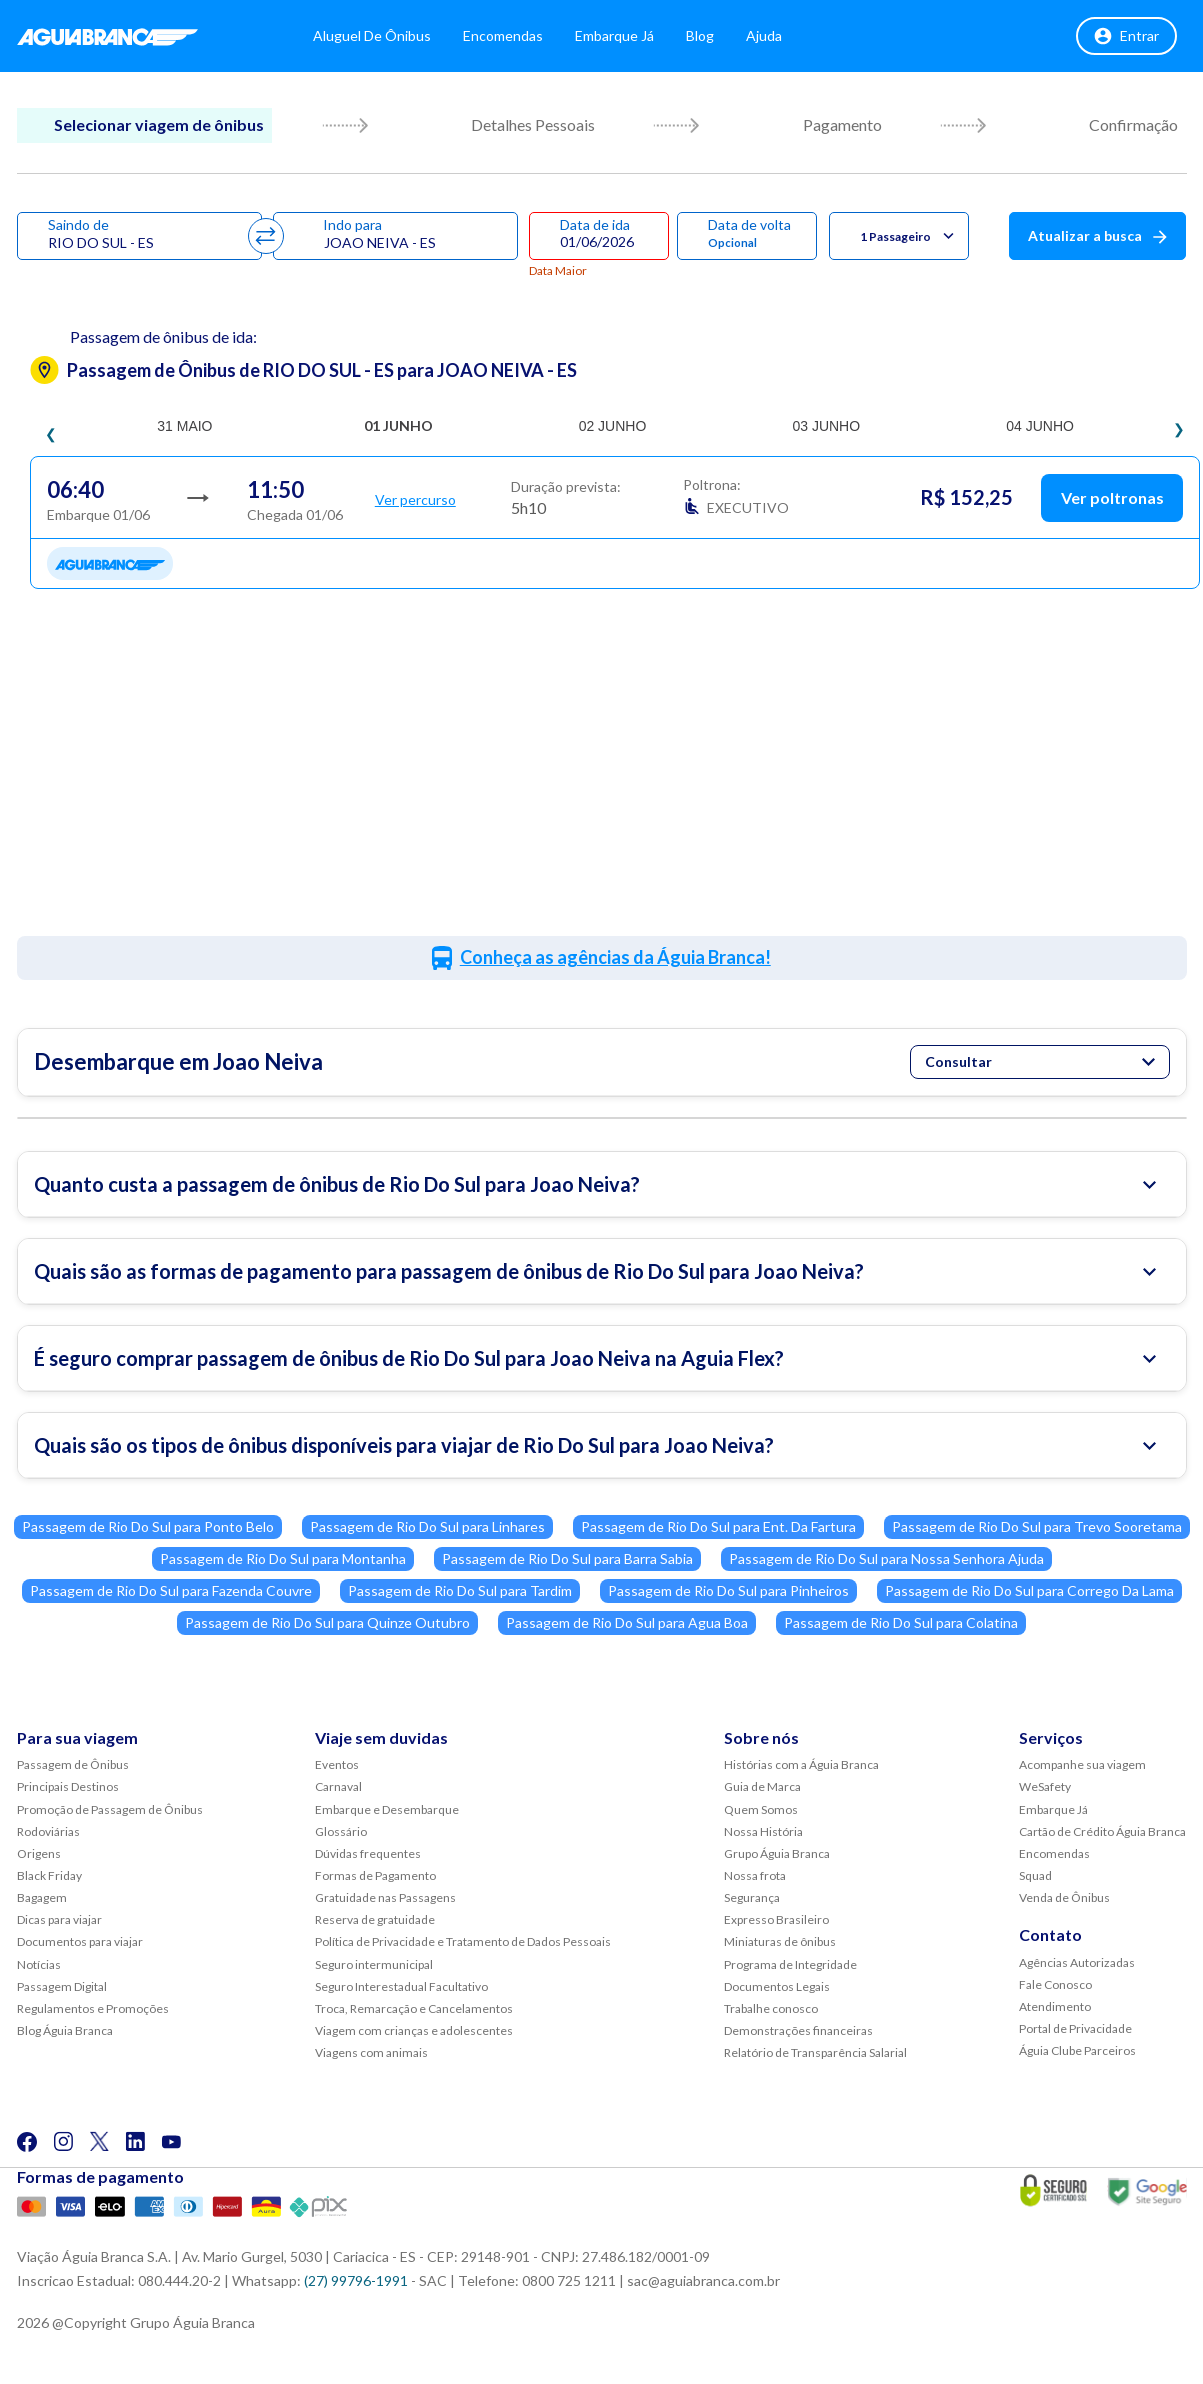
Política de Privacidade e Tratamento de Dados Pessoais (463, 1941)
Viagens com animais (371, 2052)
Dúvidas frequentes (368, 1853)
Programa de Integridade (790, 1964)
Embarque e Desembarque (387, 1809)
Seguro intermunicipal (374, 1964)
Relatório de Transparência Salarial (815, 2052)
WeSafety (1045, 1786)
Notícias (39, 1964)
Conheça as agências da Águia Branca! (615, 957)
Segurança (752, 1897)
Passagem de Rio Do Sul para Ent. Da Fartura (718, 1526)
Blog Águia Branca (65, 2030)
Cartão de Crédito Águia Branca (1102, 1831)
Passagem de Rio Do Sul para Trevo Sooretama (1037, 1526)
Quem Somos (761, 1809)
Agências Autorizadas (1077, 1962)
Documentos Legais (777, 1986)
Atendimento (1055, 2006)
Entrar (1126, 40)
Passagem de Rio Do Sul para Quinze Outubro (327, 1622)
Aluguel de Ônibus (391, 39)
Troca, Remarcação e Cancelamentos (414, 2008)
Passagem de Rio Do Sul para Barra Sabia (567, 1558)
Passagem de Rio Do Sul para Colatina (901, 1622)
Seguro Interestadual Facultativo (401, 1986)
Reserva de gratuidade (375, 1919)
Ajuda (783, 39)
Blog (719, 39)
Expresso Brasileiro (776, 1919)
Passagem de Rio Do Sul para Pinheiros (728, 1590)
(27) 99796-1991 (356, 2280)
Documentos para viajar (80, 1941)
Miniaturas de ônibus (780, 1941)
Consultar (1040, 1061)
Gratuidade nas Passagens (385, 1897)
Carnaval (338, 1786)
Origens (39, 1853)
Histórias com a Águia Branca (801, 1764)
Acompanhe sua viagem (1082, 1764)
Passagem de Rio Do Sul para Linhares (427, 1526)
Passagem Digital (62, 1986)
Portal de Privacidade (1075, 2028)
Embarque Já (633, 39)
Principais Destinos (68, 1786)
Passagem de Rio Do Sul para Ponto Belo (148, 1526)
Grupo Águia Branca (777, 1853)
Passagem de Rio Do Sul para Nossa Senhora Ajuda (886, 1558)
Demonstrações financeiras (798, 2030)
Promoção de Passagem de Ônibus (110, 1809)
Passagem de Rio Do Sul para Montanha (283, 1558)
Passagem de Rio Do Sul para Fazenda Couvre (171, 1590)
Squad (1035, 1875)
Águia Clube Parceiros (1077, 2050)
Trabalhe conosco (771, 2008)
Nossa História (763, 1831)
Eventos (337, 1764)
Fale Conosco (1055, 1984)
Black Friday (49, 1875)
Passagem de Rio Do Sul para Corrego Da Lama (1029, 1590)
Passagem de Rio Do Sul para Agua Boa (627, 1622)
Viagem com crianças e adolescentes (414, 2030)
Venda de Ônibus (1064, 1897)
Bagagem (42, 1897)
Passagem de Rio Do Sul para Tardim (460, 1590)
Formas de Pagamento (375, 1875)
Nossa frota (755, 1875)
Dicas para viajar (59, 1919)
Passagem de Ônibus (73, 1764)
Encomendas (522, 39)
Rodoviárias (48, 1831)
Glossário (341, 1831)
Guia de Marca (762, 1786)
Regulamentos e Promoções (93, 2008)
